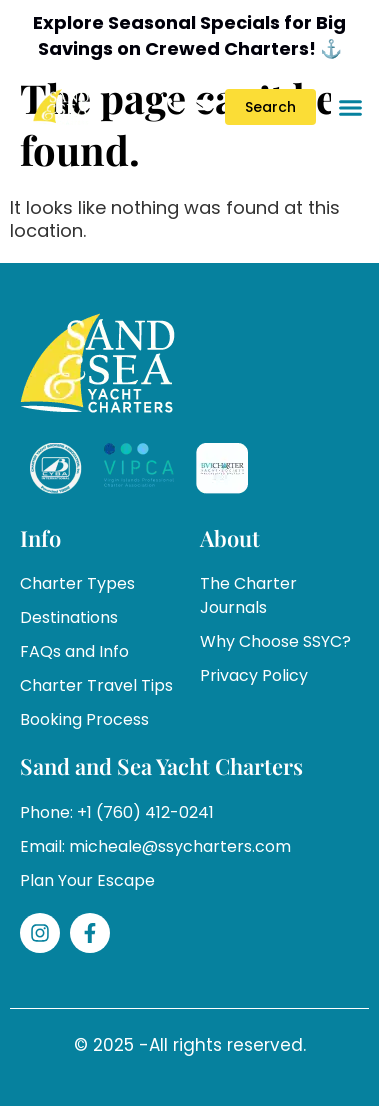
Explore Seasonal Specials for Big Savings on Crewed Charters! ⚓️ (189, 35)
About (230, 538)
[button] (350, 107)
